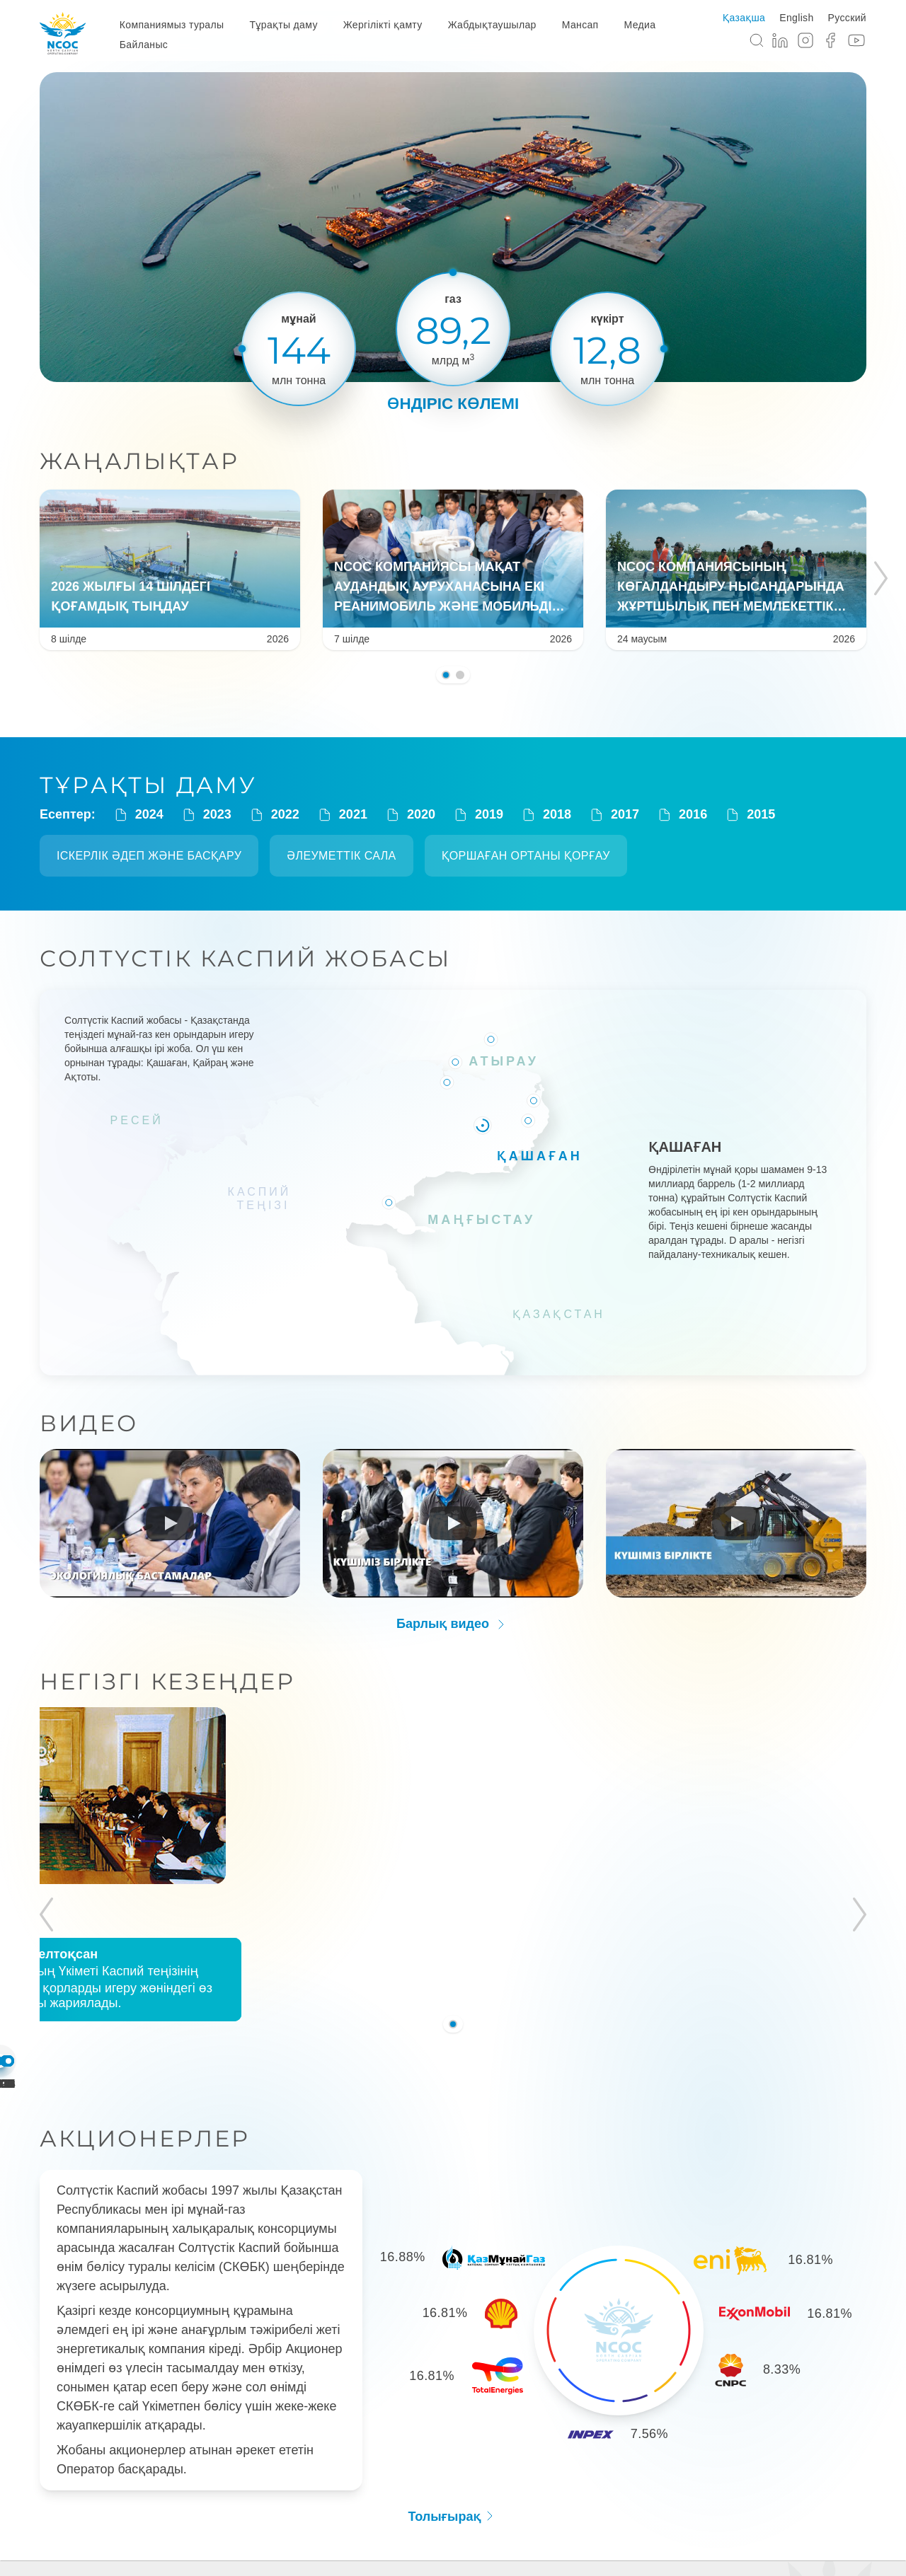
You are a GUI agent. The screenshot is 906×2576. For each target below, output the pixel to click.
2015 (749, 815)
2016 (681, 815)
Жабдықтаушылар (492, 24)
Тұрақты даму (283, 24)
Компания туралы (209, 2506)
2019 (477, 815)
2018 (545, 815)
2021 (341, 815)
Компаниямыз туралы (172, 24)
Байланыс (144, 44)
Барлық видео (453, 1618)
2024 (138, 815)
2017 (613, 815)
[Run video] (170, 1517)
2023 (205, 815)
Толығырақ (453, 2401)
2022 (273, 815)
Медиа (640, 24)
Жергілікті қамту (383, 24)
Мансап (580, 24)
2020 (409, 815)
